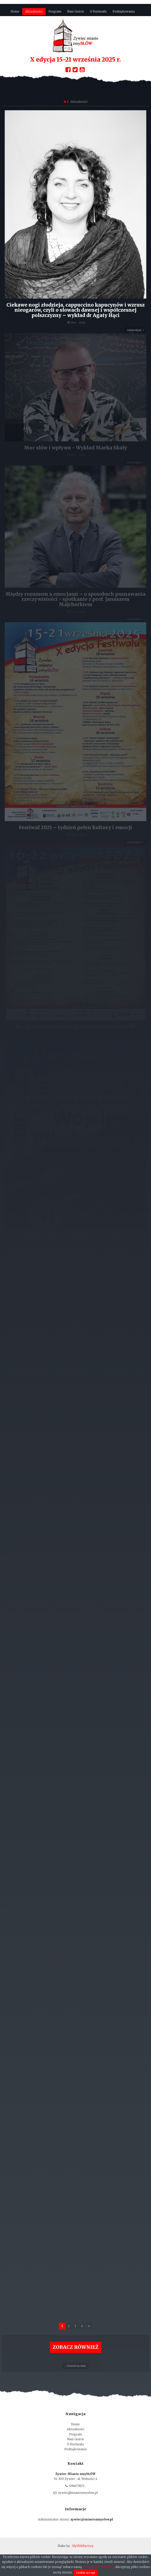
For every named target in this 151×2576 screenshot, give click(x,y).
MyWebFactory (83, 2542)
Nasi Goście (75, 7)
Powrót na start (75, 2361)
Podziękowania (124, 7)
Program (55, 7)
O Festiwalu (98, 7)
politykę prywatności (98, 2563)
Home (15, 7)
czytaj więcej (135, 326)
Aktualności (34, 7)
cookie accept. (86, 2569)
